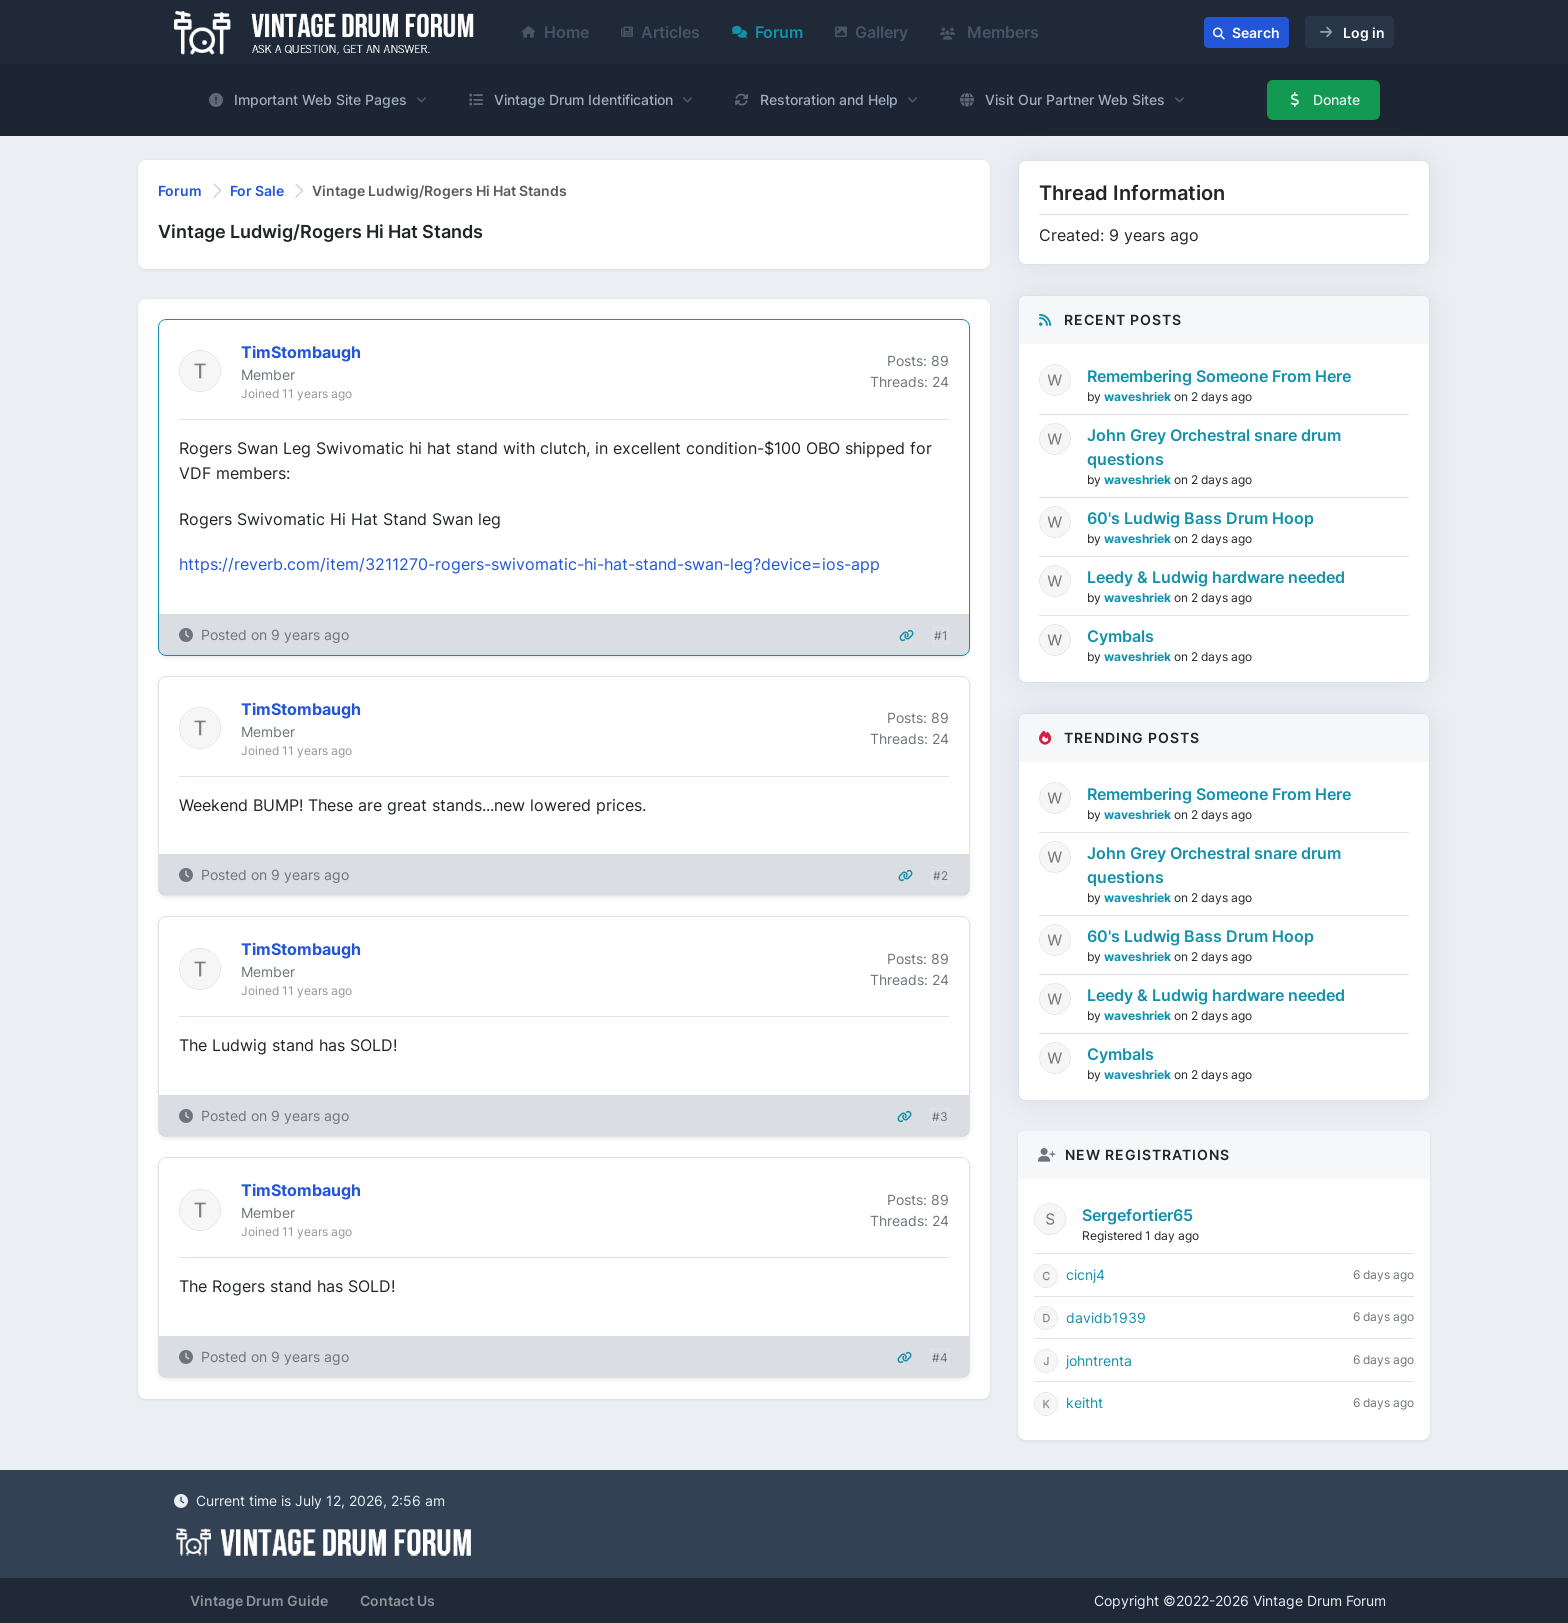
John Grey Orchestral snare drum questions (1214, 447)
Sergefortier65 (1137, 1215)
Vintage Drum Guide (259, 1600)
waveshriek (1139, 396)
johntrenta (1099, 1360)
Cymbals (1120, 636)
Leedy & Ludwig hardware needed (1216, 577)
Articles (660, 32)
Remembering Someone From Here (1219, 376)
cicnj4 (1085, 1274)
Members (989, 32)
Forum (767, 32)
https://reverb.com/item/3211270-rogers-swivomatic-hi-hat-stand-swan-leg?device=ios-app (529, 564)
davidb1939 (1106, 1317)
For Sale (257, 190)
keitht (1084, 1402)
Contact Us (397, 1600)
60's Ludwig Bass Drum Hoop (1200, 518)
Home (555, 32)
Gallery (871, 32)
